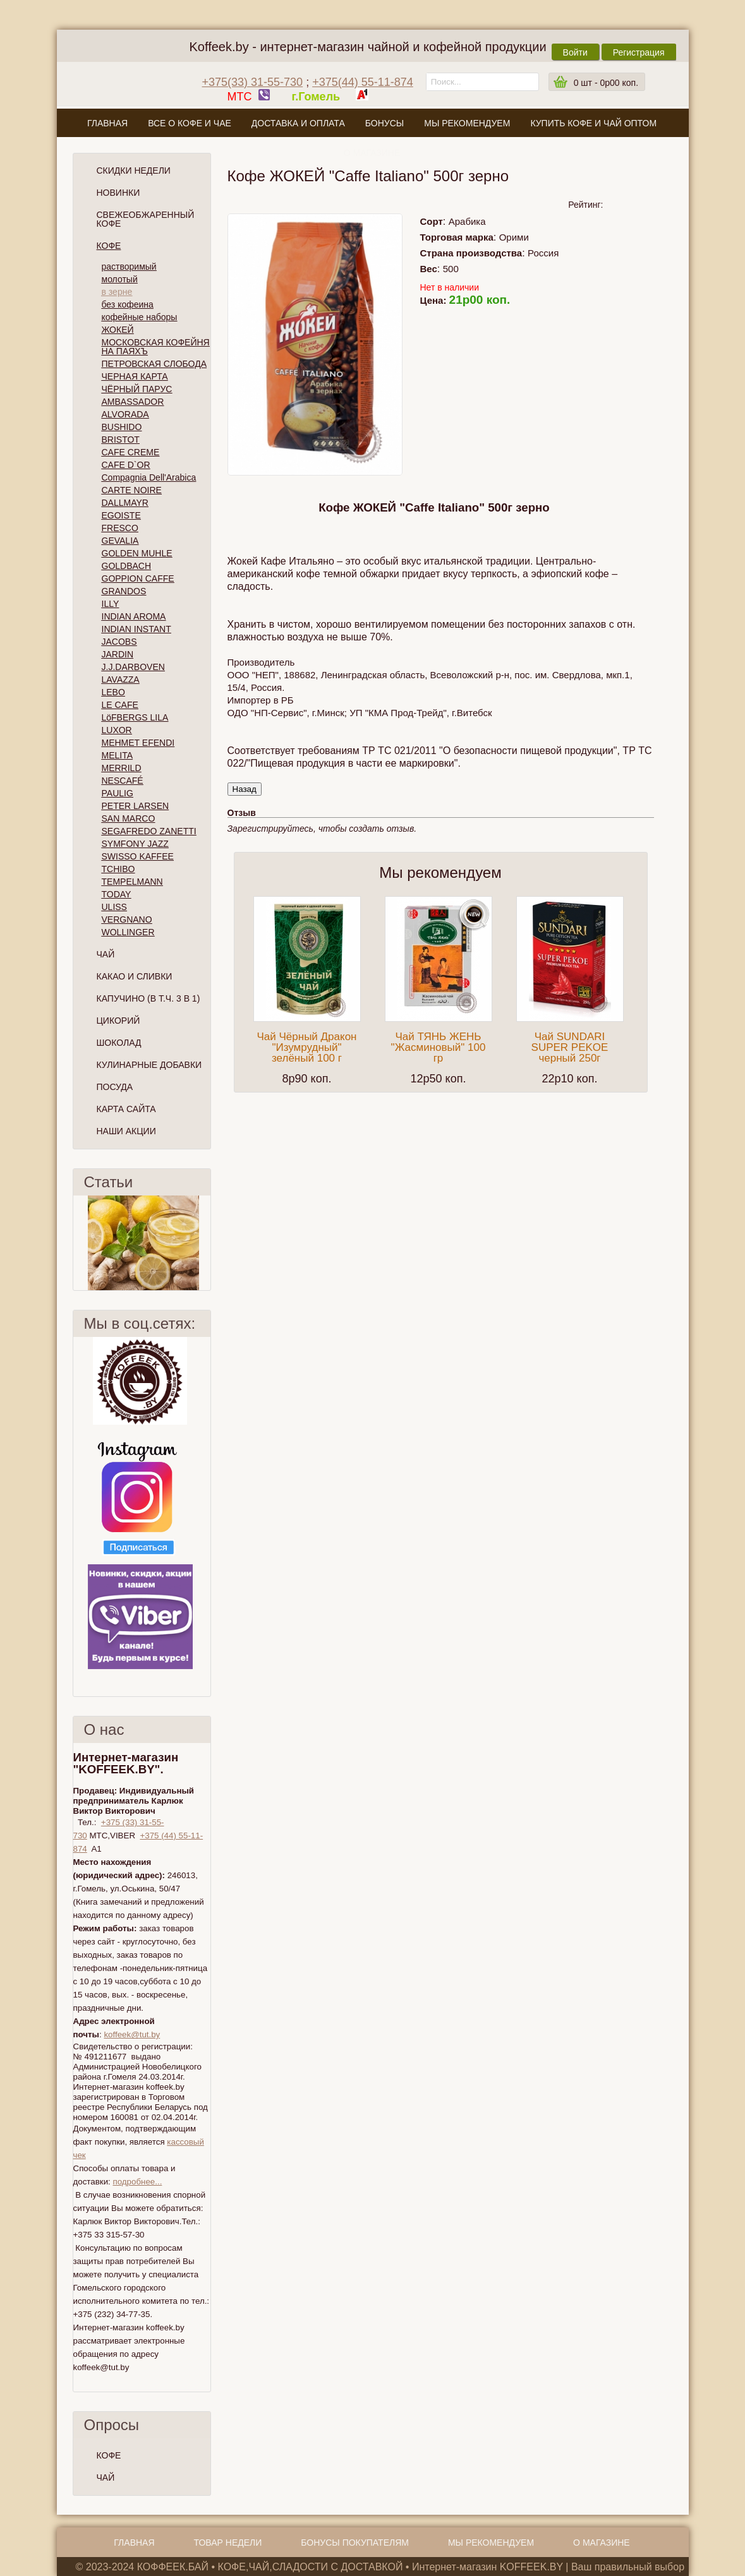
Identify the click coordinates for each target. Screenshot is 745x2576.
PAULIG (117, 793)
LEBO (113, 692)
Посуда (115, 1087)
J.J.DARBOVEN (133, 667)
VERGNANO (127, 919)
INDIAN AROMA (134, 616)
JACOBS (119, 642)
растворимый (129, 266)
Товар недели (228, 2542)
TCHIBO (118, 869)
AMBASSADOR (133, 402)
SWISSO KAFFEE (138, 856)
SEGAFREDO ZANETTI (149, 831)
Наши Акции (126, 1131)
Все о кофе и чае (189, 123)
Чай (106, 954)
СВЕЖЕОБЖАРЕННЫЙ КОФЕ (146, 219)
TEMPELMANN (132, 882)
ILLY (110, 604)
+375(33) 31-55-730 (252, 82)
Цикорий (118, 1020)
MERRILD (122, 768)
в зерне (117, 292)
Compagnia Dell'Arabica (149, 477)
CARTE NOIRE (132, 490)
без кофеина (128, 304)
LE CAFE (120, 705)
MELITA (117, 755)
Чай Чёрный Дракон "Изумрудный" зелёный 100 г (307, 1047)
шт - (606, 83)
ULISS (114, 907)
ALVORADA (125, 414)
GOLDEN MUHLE (137, 553)
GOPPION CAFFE (138, 578)
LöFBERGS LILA (135, 717)
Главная (107, 123)
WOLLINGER (128, 932)
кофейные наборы (140, 317)
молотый (120, 279)
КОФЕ (109, 2455)
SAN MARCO (128, 818)
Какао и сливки (135, 976)
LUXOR (117, 730)
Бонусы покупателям (355, 2542)
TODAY (116, 894)
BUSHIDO (122, 427)
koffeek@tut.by (132, 2034)
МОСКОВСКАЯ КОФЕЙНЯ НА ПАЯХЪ (156, 346)
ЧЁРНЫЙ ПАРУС (137, 389)
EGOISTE (121, 515)
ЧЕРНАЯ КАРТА (135, 376)
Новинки (118, 193)
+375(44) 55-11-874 (362, 82)
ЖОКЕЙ (118, 330)
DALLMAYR (125, 503)
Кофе (109, 246)
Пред (78, 1243)
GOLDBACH (127, 566)
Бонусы (384, 123)
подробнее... (137, 2181)
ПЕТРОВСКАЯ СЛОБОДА (154, 364)
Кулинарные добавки (149, 1065)
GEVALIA (120, 541)
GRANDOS (124, 591)
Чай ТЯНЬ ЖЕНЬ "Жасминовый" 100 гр (438, 1047)
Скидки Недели (134, 170)
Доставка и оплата (298, 123)
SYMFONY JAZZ (135, 844)
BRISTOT (121, 439)
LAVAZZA (121, 679)
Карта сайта (126, 1109)
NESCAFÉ (122, 781)
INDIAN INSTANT (136, 629)
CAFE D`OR (126, 465)
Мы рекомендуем (467, 123)
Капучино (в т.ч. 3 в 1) (148, 998)
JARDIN (118, 654)
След (205, 1243)
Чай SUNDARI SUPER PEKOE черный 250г (570, 1047)
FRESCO (120, 528)
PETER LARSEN (135, 806)
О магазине (372, 153)
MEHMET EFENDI (138, 743)
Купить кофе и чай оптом (593, 123)
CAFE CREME (131, 452)
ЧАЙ (106, 2477)
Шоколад (119, 1043)
